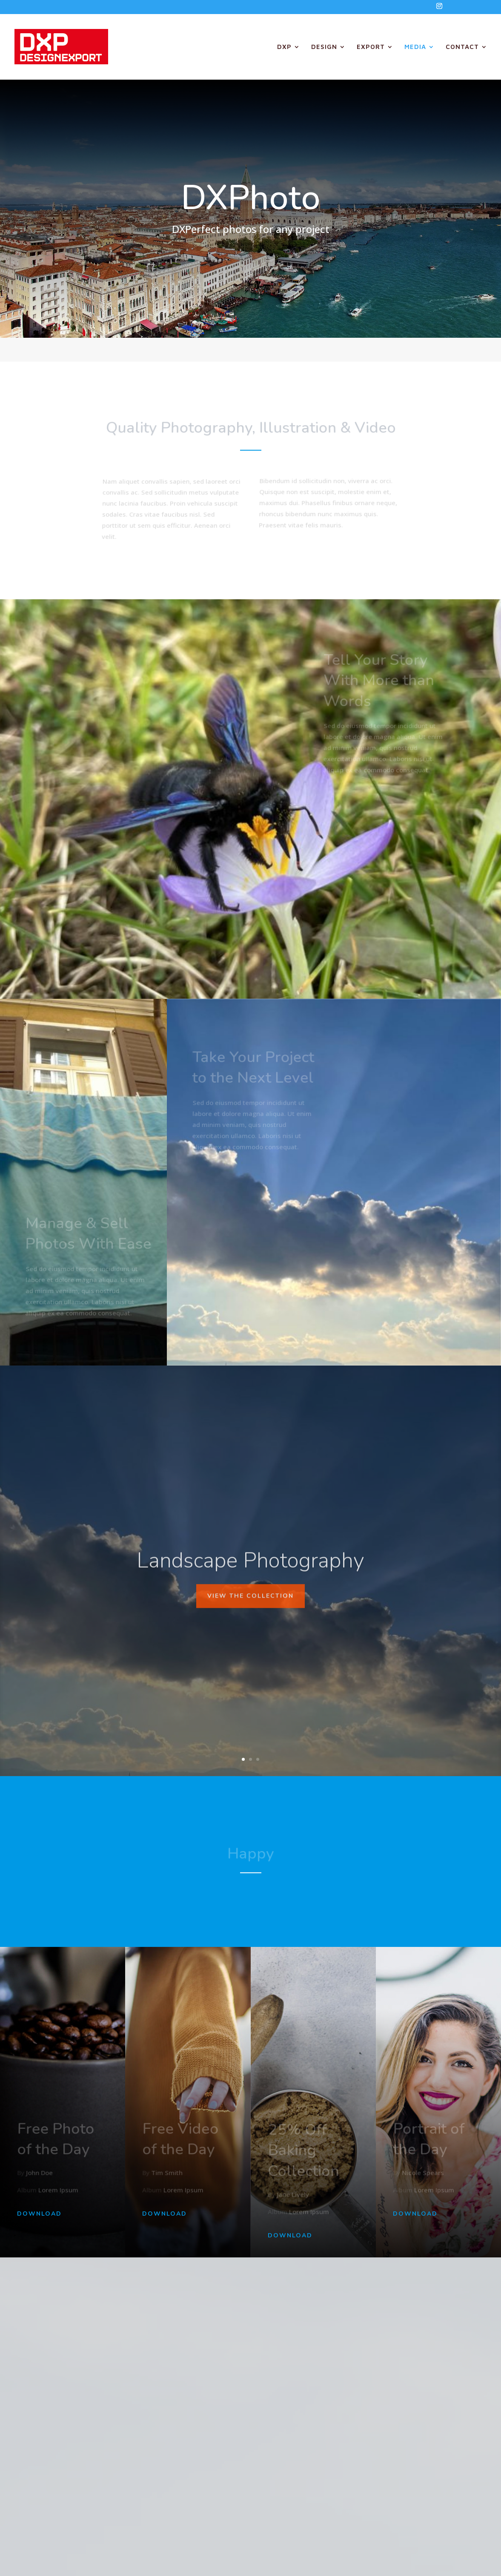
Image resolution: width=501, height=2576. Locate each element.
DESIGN (324, 47)
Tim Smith (167, 2173)
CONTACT (462, 47)
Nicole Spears (423, 2173)
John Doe (39, 2173)
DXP (284, 47)
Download (39, 2214)
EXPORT (371, 47)
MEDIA (415, 47)
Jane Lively (293, 2195)
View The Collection (250, 1625)
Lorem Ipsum (58, 2190)
